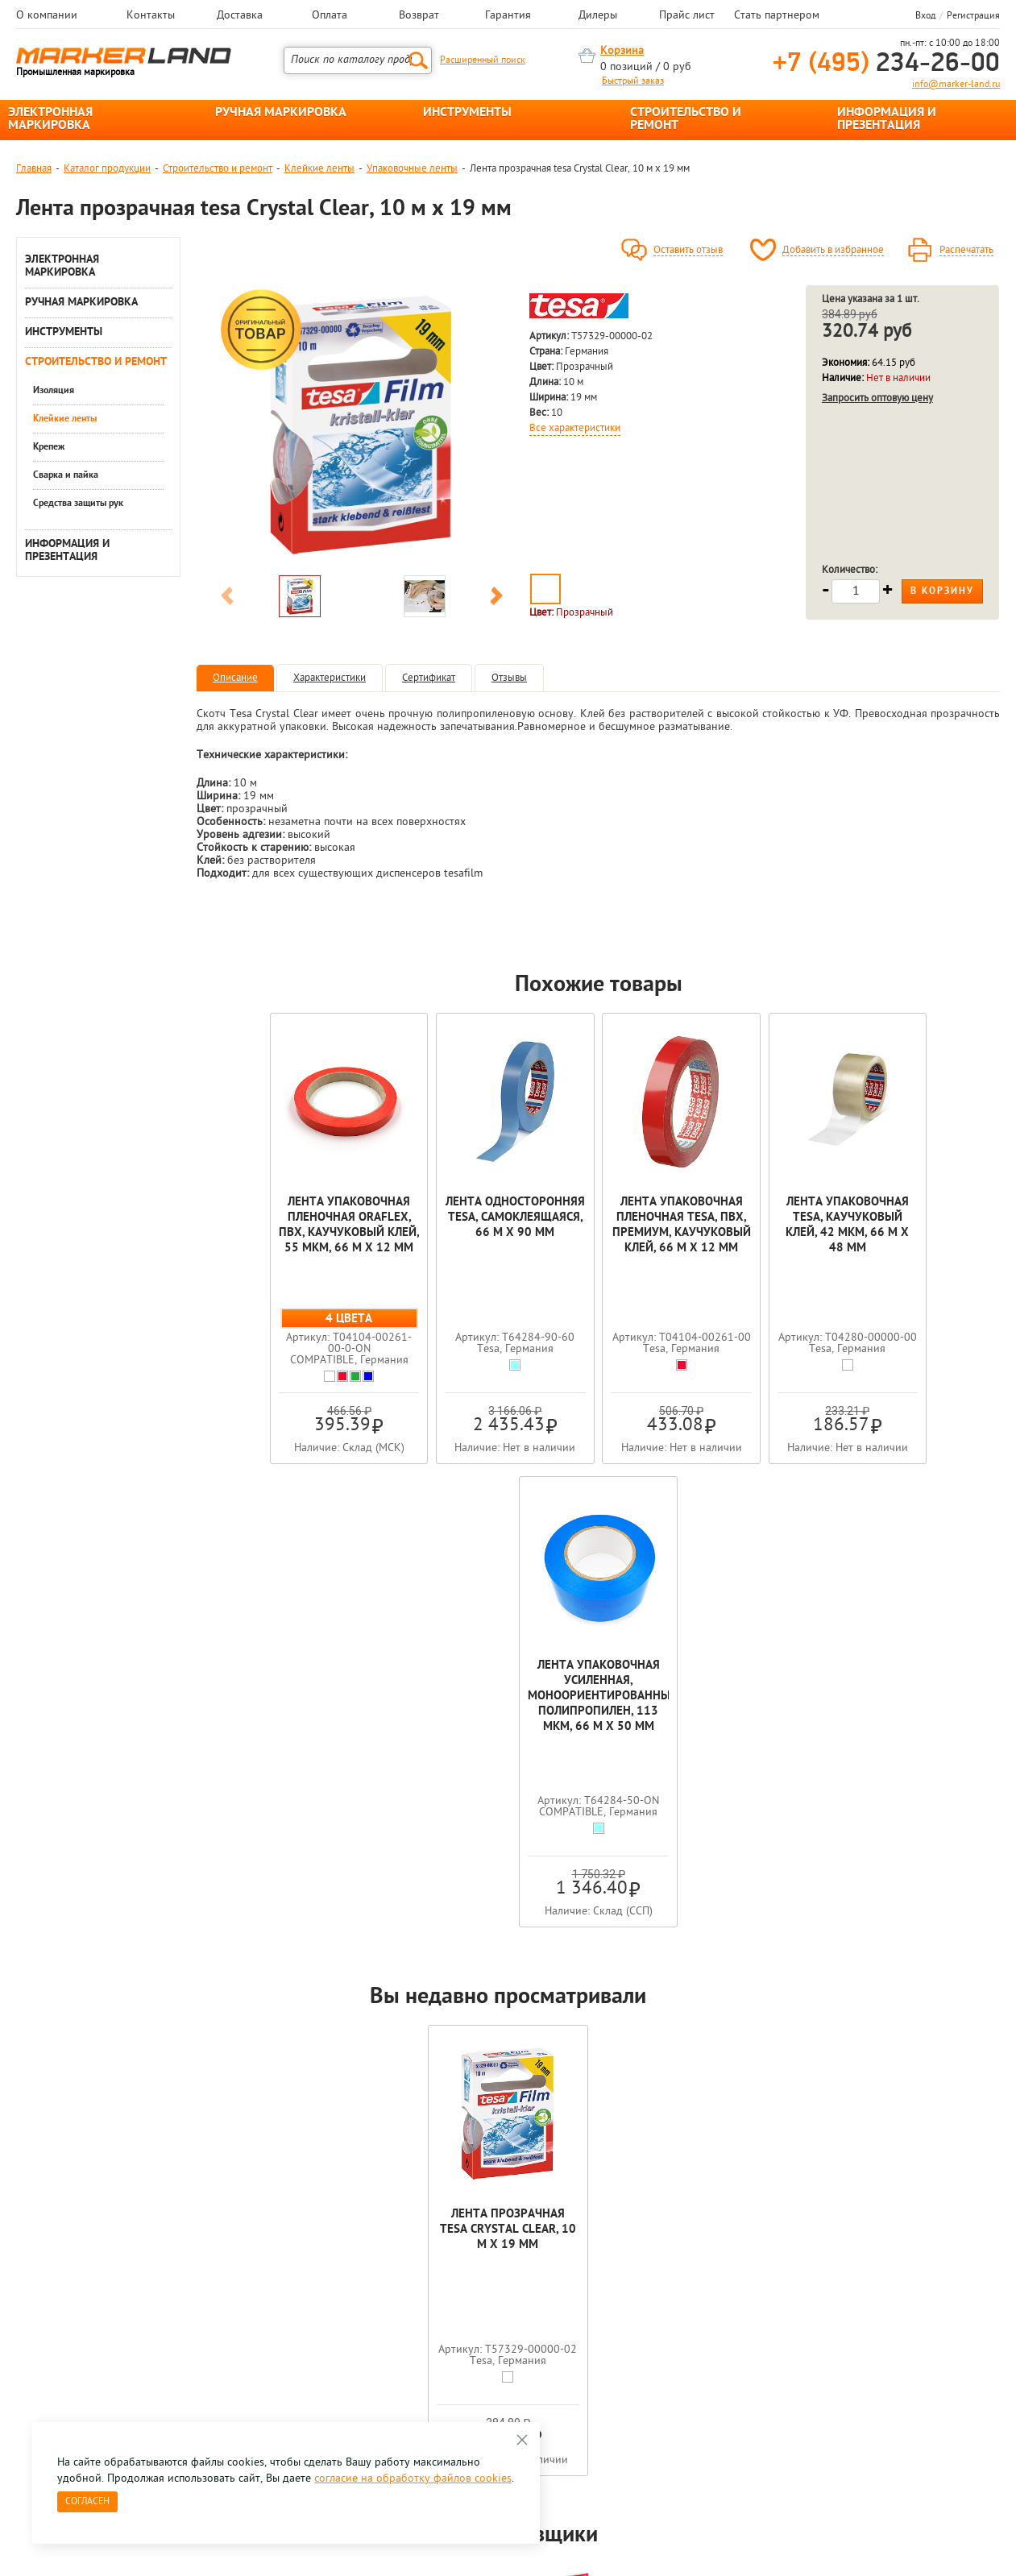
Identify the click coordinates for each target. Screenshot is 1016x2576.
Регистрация (973, 16)
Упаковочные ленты (412, 169)
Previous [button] (227, 599)
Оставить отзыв (688, 250)
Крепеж (48, 447)
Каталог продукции (107, 169)
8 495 (100, 2301)
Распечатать (966, 250)
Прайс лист (687, 16)
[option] (362, 426)
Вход (925, 16)
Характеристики (329, 678)
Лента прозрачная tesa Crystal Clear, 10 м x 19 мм (508, 1767)
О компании (46, 16)
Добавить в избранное (833, 250)
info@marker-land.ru (956, 84)
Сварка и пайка (65, 475)
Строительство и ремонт (217, 169)
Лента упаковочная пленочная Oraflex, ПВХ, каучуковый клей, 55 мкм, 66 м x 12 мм (276, 1233)
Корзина (622, 51)
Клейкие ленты (319, 169)
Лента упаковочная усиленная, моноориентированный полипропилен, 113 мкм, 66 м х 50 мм (919, 1233)
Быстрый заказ (633, 81)
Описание (235, 678)
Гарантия (508, 16)
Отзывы (509, 678)
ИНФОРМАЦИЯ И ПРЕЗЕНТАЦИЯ (886, 119)
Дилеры (597, 16)
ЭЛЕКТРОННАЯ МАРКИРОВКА (50, 119)
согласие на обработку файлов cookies (413, 2479)
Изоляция (53, 390)
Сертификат (428, 678)
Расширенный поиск (482, 60)
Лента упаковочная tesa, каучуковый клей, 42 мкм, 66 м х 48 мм (758, 1225)
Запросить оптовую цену (877, 398)
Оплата (329, 16)
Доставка (240, 16)
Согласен (87, 2501)
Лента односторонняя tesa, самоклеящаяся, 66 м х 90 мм (437, 1225)
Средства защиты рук (78, 503)
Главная (34, 169)
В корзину (942, 591)
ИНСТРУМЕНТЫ (467, 112)
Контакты (150, 16)
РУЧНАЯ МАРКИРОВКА (280, 112)
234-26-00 (886, 64)
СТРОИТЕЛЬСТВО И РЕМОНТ (685, 119)
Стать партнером (776, 16)
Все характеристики (574, 428)
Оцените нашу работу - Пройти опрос (166, 2339)
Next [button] (496, 599)
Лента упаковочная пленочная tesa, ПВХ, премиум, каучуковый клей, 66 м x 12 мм (598, 1233)
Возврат (419, 16)
